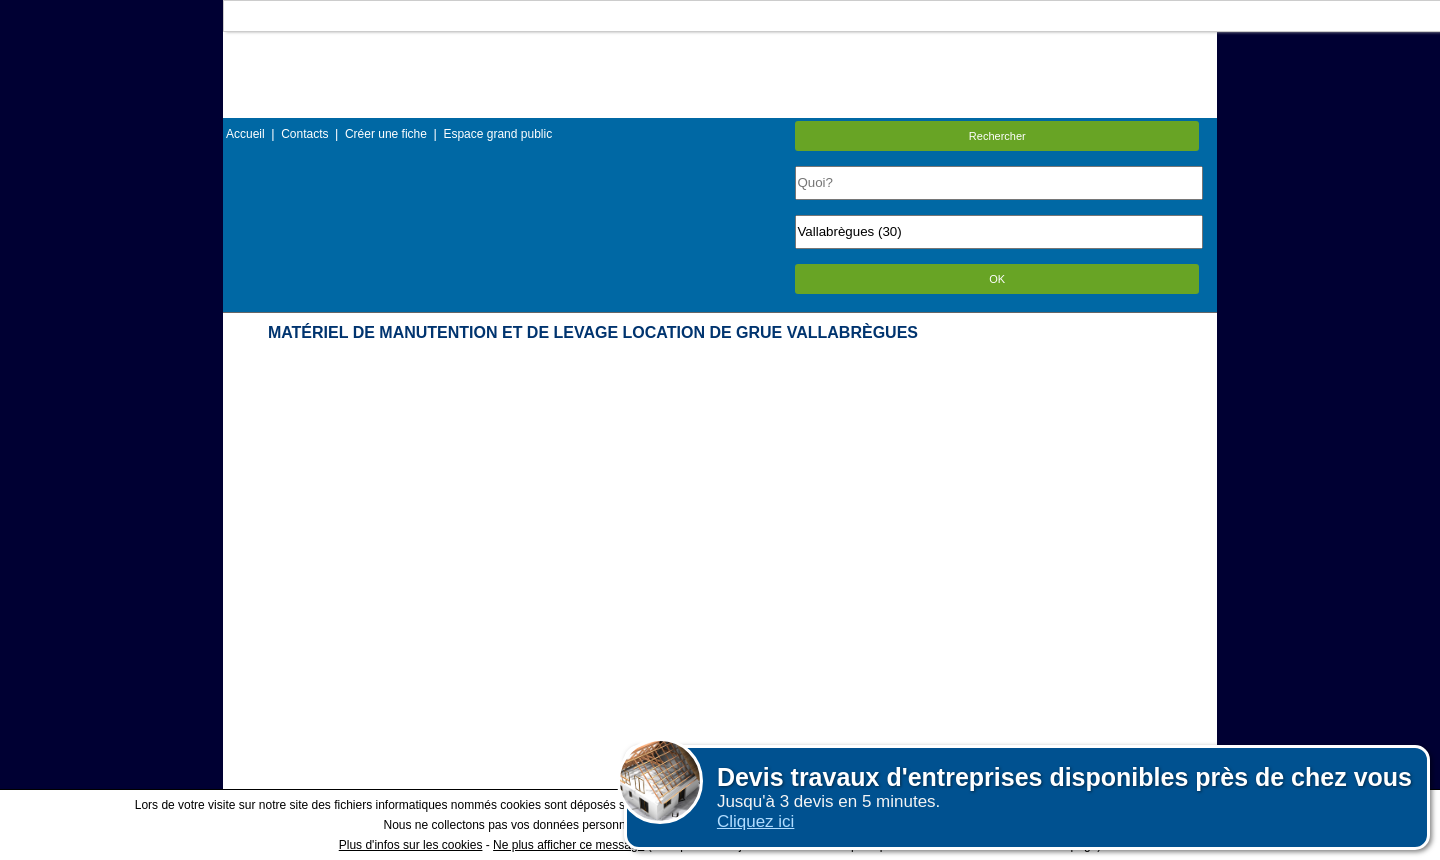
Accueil (245, 134)
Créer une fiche (386, 134)
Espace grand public (497, 134)
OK (997, 279)
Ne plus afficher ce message (568, 845)
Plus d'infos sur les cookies (411, 845)
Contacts (304, 134)
